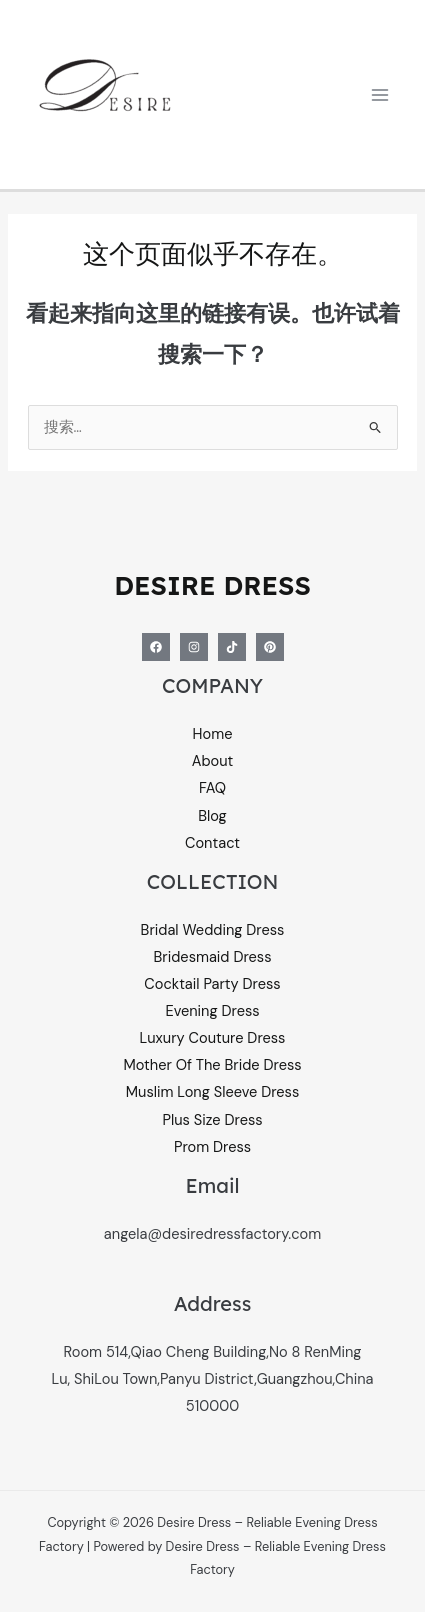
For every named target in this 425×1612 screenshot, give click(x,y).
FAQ (212, 788)
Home (213, 734)
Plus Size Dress (212, 1120)
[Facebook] (156, 647)
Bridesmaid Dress (213, 957)
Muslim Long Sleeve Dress (212, 1092)
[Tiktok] (232, 647)
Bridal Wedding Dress (213, 930)
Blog (212, 816)
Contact (212, 843)
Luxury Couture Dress (213, 1038)
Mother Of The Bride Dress (212, 1065)
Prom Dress (212, 1147)
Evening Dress (212, 1011)
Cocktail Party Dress (212, 984)
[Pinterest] (270, 647)
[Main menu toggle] (380, 95)
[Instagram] (194, 647)
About (213, 761)
